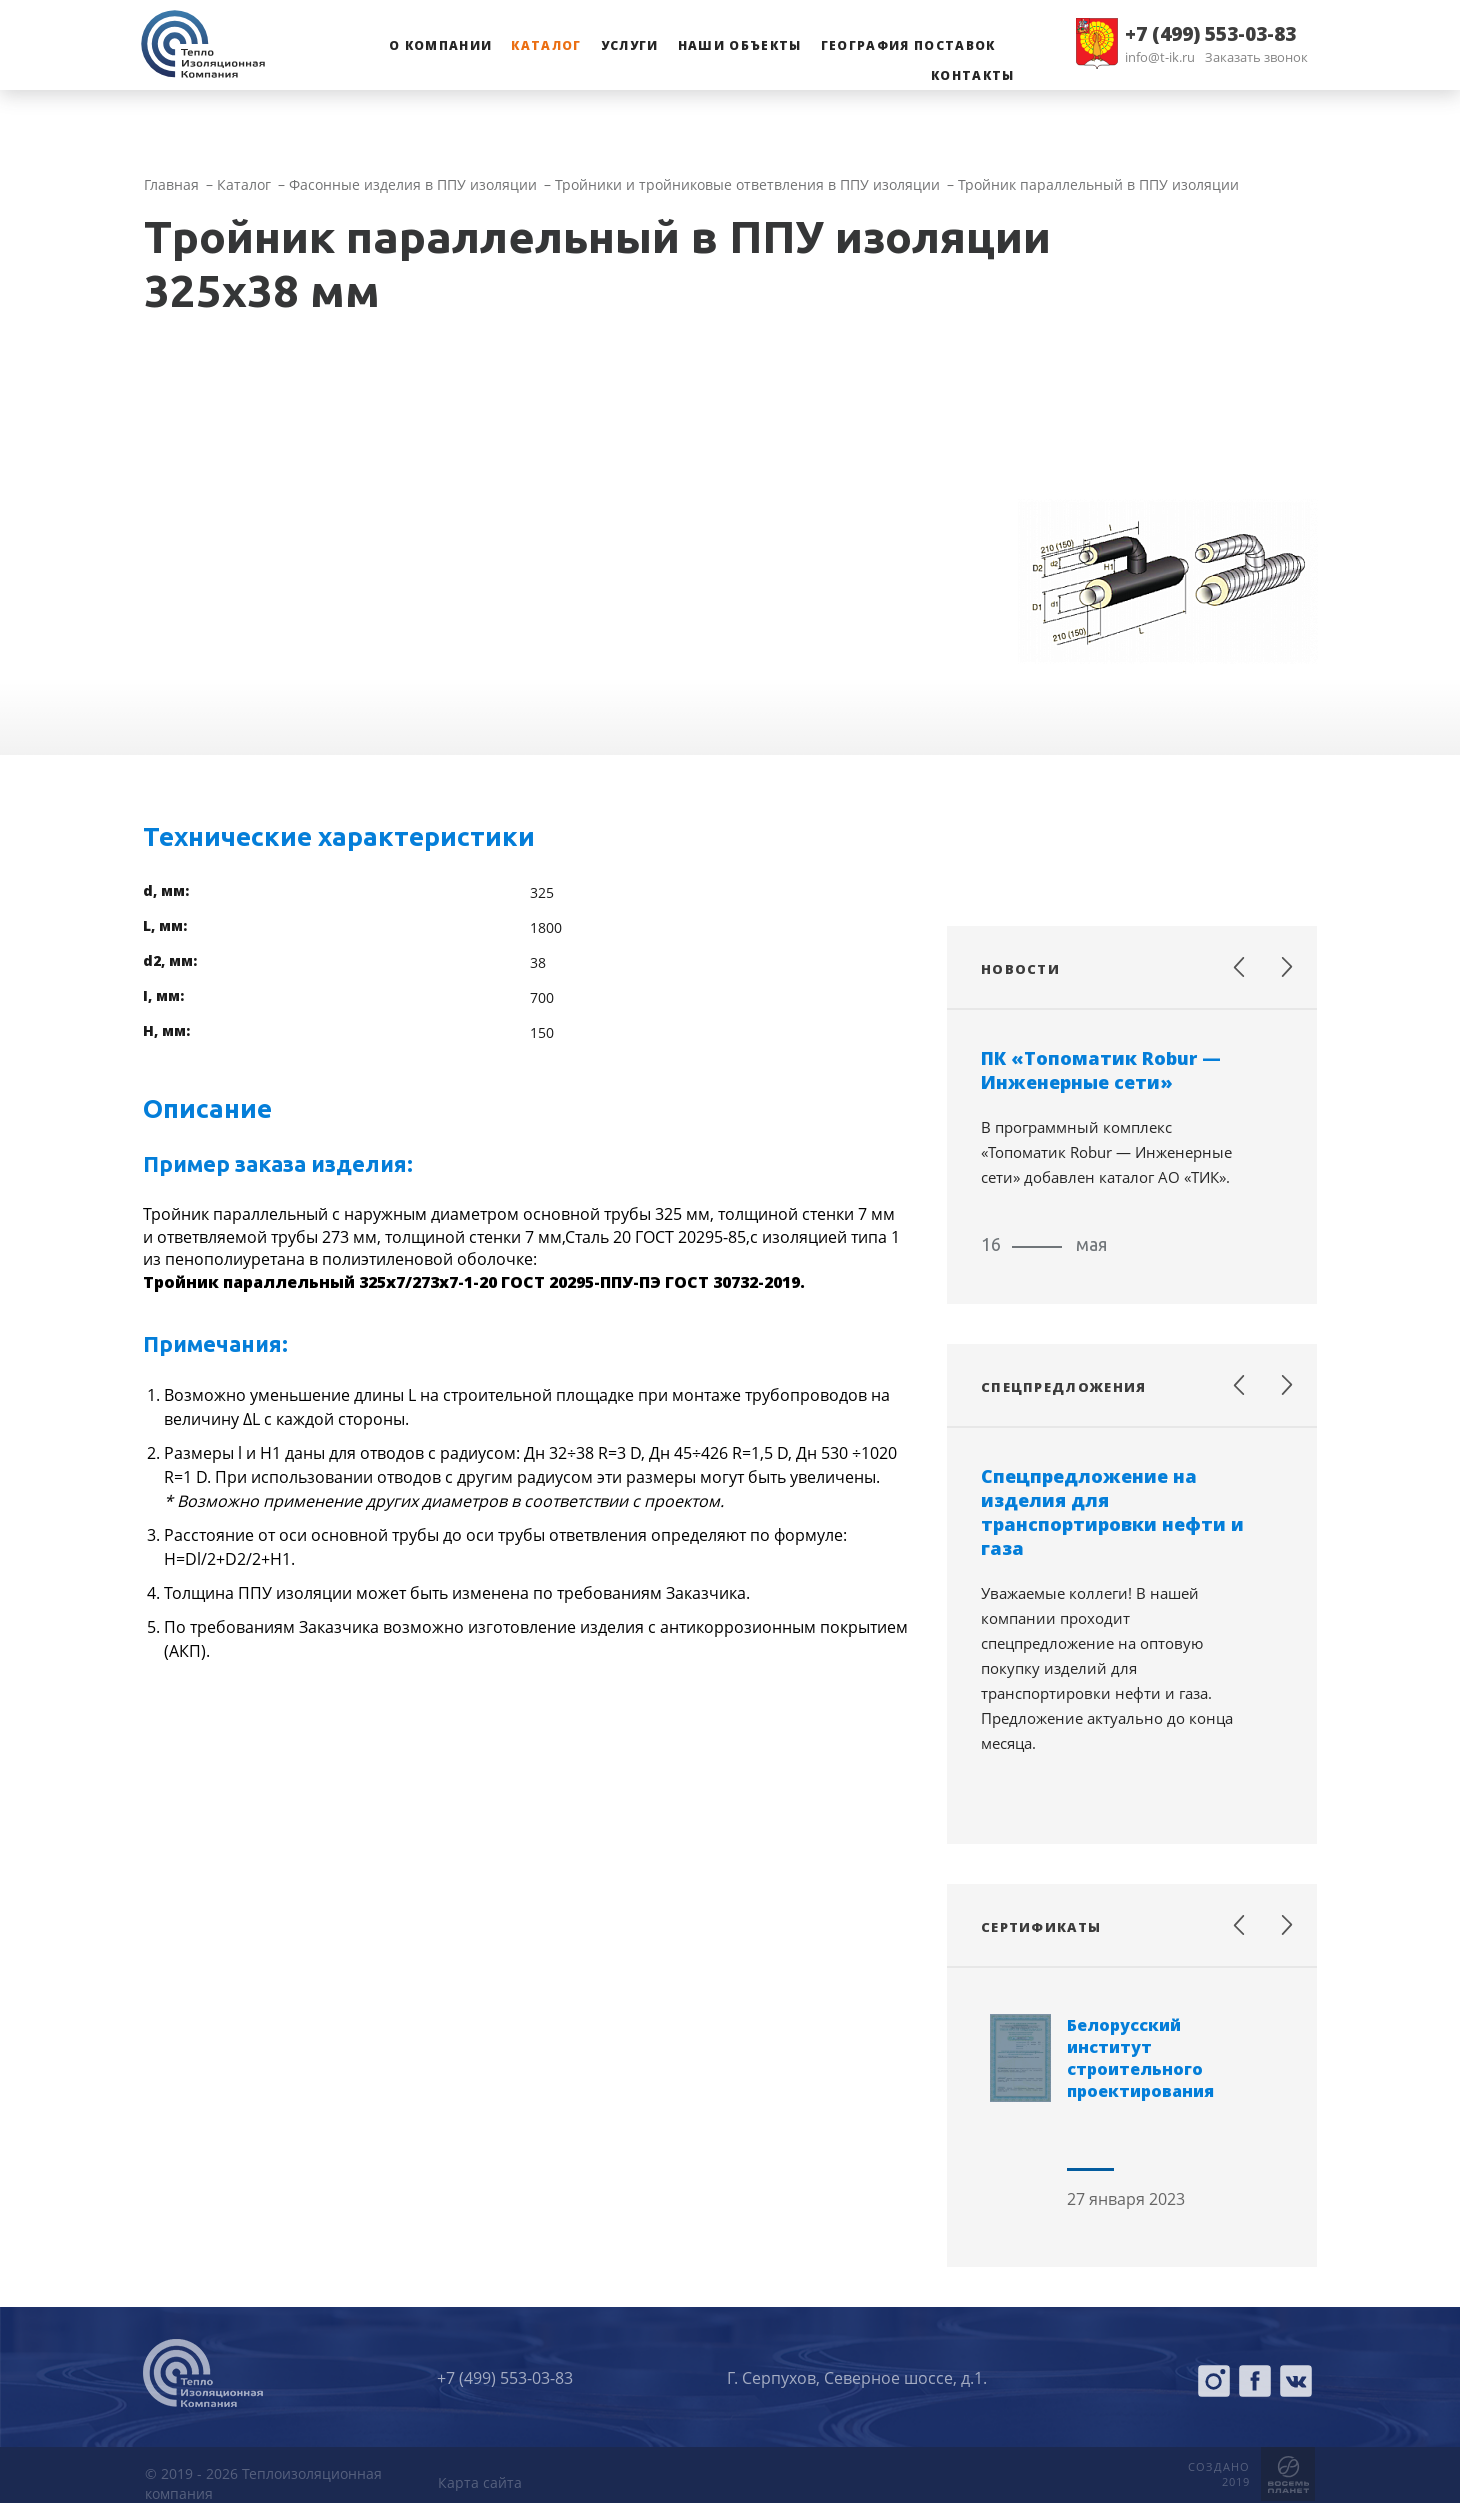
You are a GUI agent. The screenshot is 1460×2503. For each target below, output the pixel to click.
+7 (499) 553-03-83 (1210, 34)
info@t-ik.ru (1160, 57)
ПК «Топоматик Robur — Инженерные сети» (1101, 1070)
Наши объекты (740, 45)
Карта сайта (480, 2482)
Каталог (546, 45)
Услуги (630, 45)
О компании (440, 45)
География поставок (908, 45)
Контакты (973, 75)
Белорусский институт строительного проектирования (1140, 2058)
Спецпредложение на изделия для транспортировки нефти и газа (1112, 1512)
